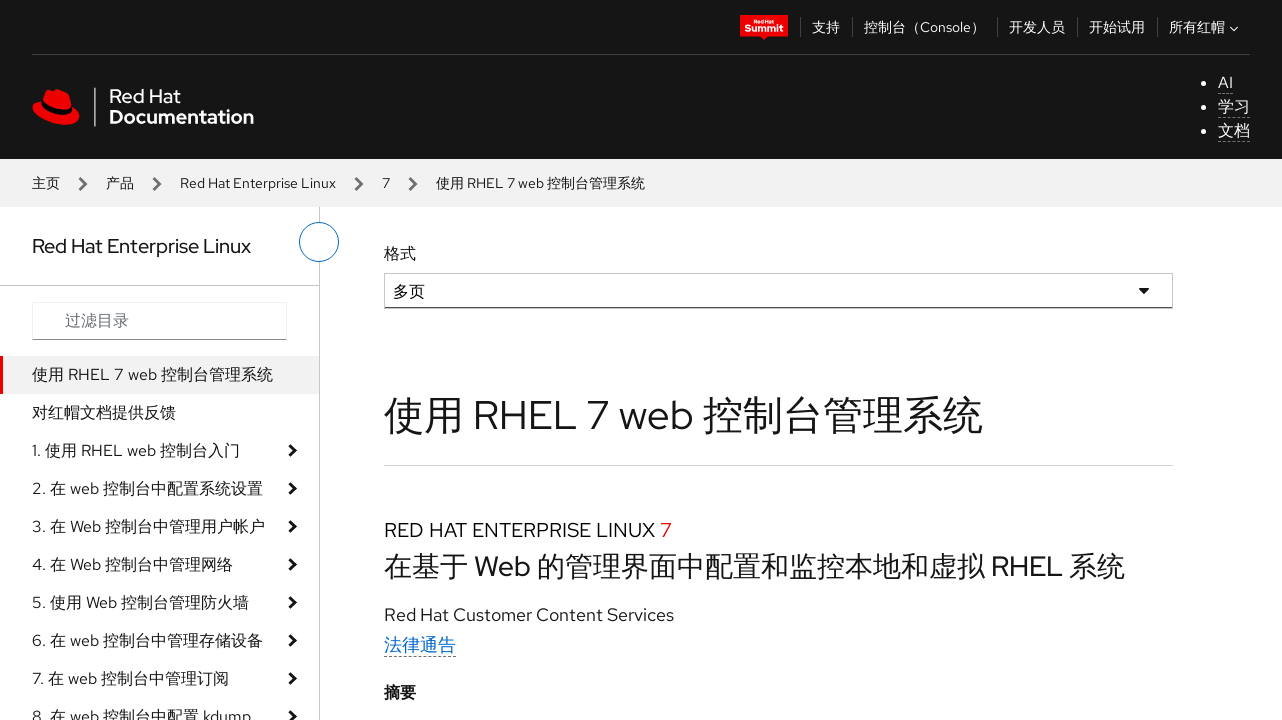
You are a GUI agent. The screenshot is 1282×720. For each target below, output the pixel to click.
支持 (826, 27)
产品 (120, 183)
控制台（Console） (924, 27)
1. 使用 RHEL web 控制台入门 (136, 450)
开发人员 (1037, 27)
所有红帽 (1206, 27)
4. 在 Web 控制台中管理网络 (132, 564)
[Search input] (159, 321)
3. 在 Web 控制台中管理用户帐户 (148, 526)
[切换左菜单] (319, 242)
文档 (1234, 130)
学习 (1234, 106)
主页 (46, 183)
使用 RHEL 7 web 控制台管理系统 (152, 374)
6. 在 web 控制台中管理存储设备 (147, 640)
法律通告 (420, 644)
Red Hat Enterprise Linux (258, 183)
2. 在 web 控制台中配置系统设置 (147, 488)
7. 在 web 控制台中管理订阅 (130, 678)
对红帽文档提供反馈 (104, 412)
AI (1225, 82)
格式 (400, 253)
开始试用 (1117, 27)
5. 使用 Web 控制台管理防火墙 (140, 602)
